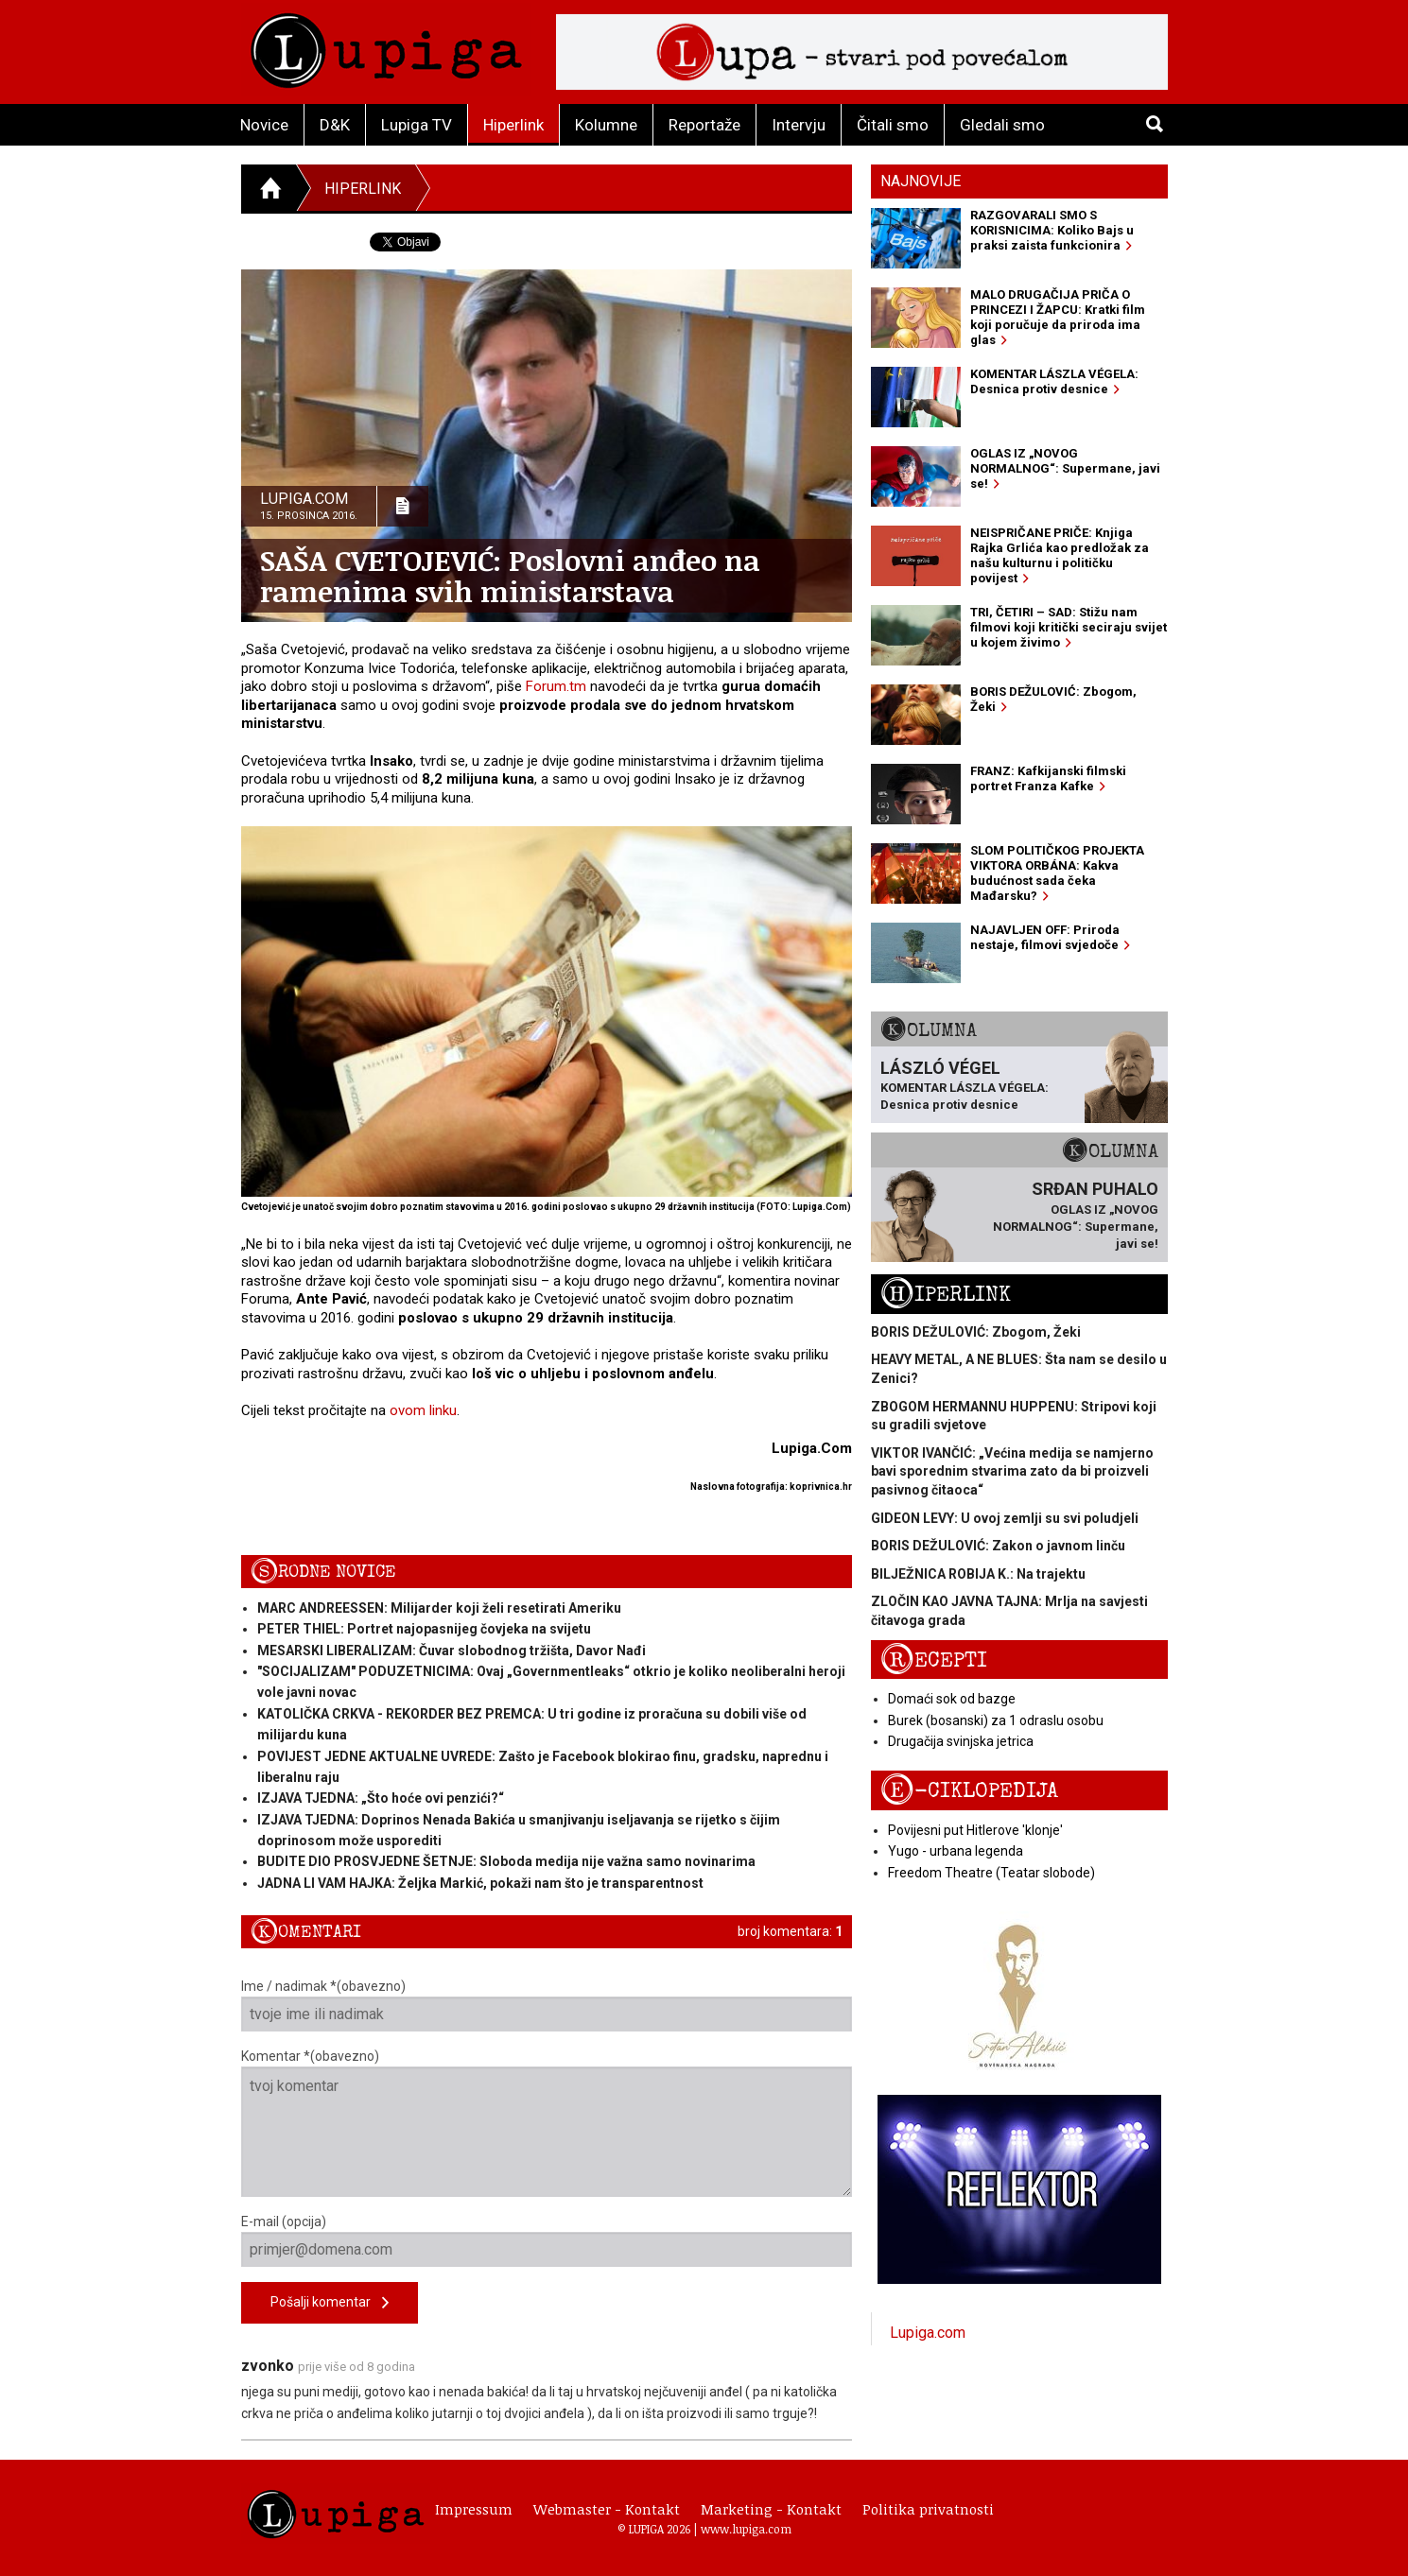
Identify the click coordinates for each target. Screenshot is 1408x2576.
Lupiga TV (416, 124)
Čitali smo (893, 124)
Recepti (933, 1660)
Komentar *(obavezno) (547, 2123)
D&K (335, 124)
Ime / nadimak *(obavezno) (547, 2005)
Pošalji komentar (329, 2303)
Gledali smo (1002, 124)
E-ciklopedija (969, 1790)
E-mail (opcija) (547, 2240)
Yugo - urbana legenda (955, 1851)
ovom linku (423, 1410)
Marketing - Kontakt (771, 2508)
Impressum (474, 2508)
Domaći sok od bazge (952, 1698)
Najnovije (920, 181)
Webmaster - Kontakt (606, 2508)
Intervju (799, 124)
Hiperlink (513, 124)
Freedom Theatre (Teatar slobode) (991, 1872)
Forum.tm (556, 686)
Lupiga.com (927, 2333)
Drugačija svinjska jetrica (961, 1741)
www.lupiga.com (746, 2528)
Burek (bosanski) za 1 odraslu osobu (996, 1720)
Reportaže (704, 124)
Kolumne (606, 124)
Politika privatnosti (928, 2508)
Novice (264, 124)
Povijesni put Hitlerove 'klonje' (975, 1830)
